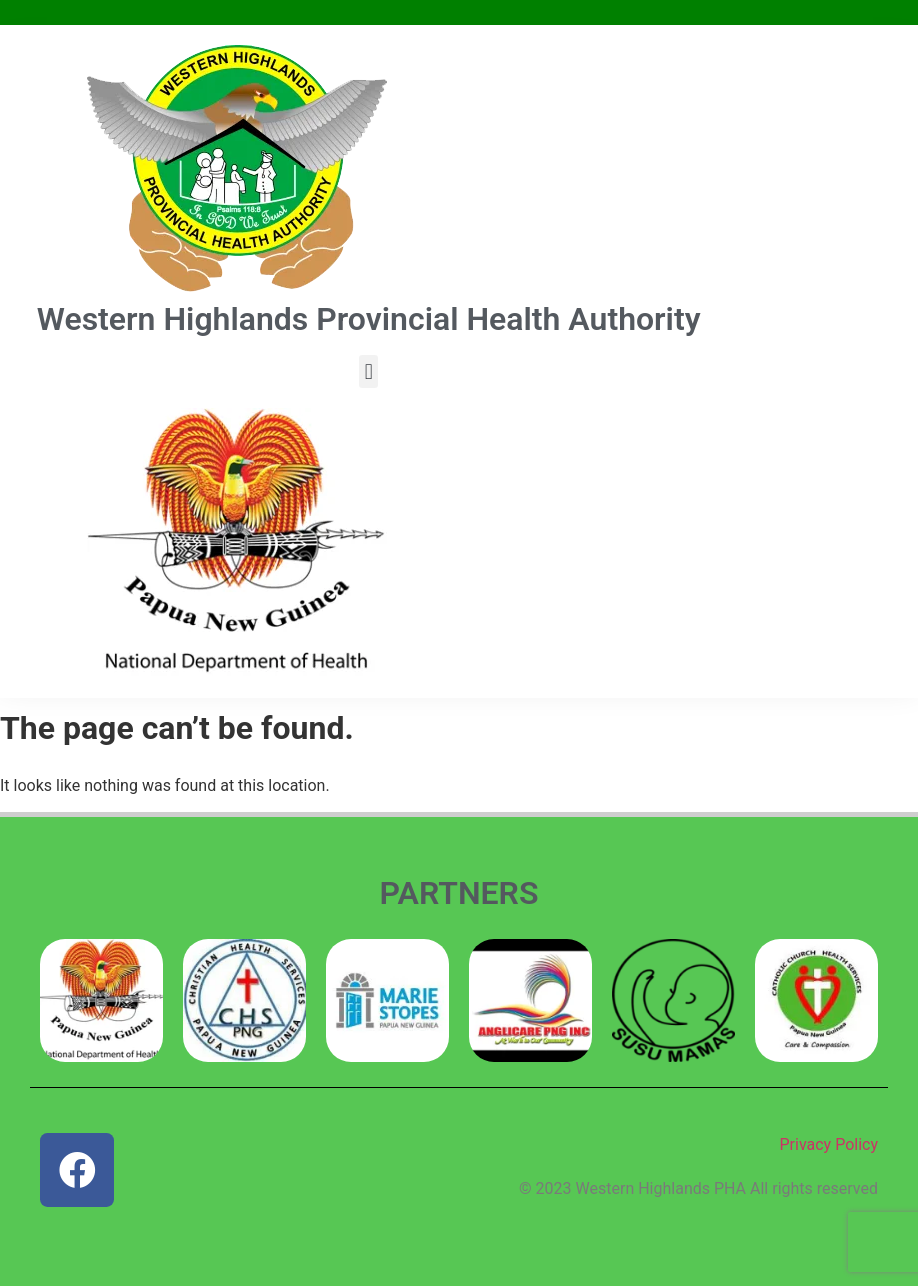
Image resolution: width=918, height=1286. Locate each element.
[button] (368, 371)
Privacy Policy (829, 1144)
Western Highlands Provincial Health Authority (369, 319)
